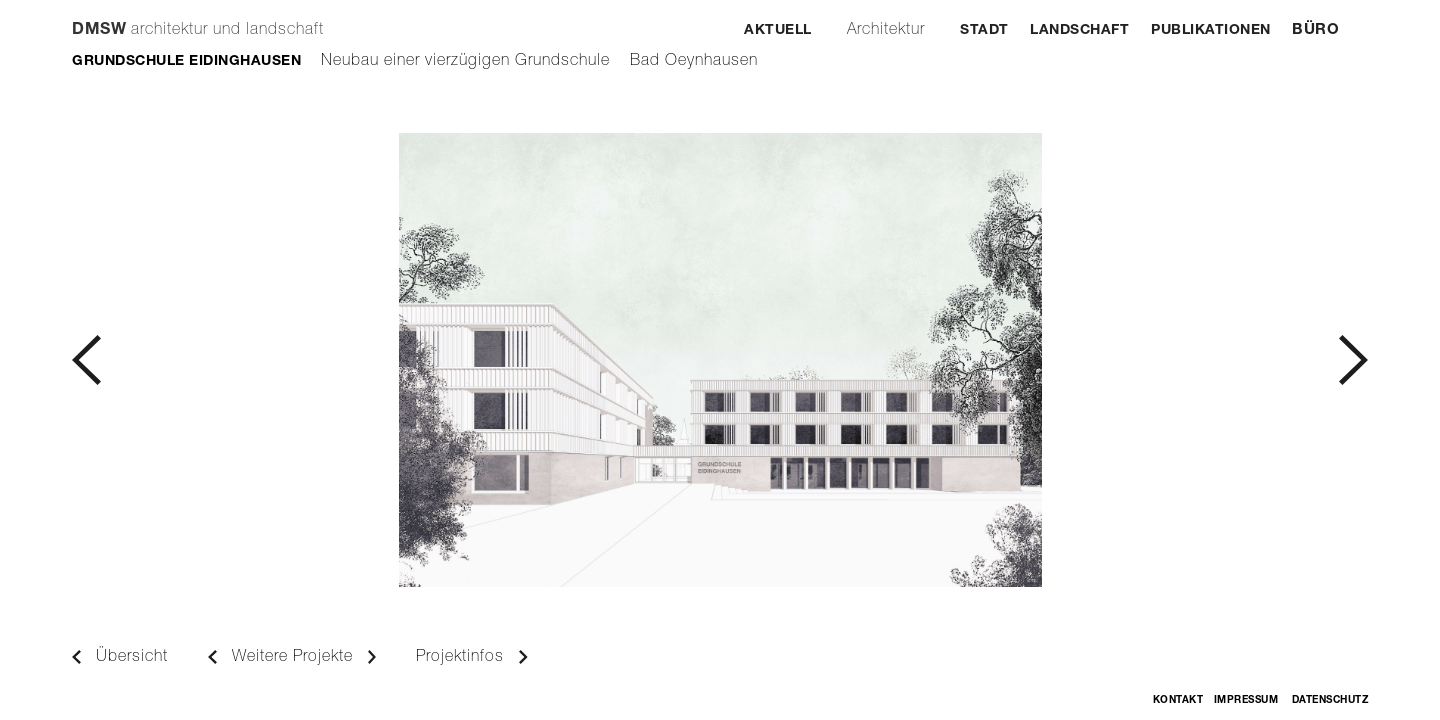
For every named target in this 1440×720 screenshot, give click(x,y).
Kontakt (1178, 701)
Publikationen (1211, 31)
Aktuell (778, 31)
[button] (396, 360)
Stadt (984, 31)
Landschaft (1079, 31)
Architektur (886, 31)
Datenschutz (1330, 701)
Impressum (1246, 701)
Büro (1315, 30)
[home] (198, 21)
